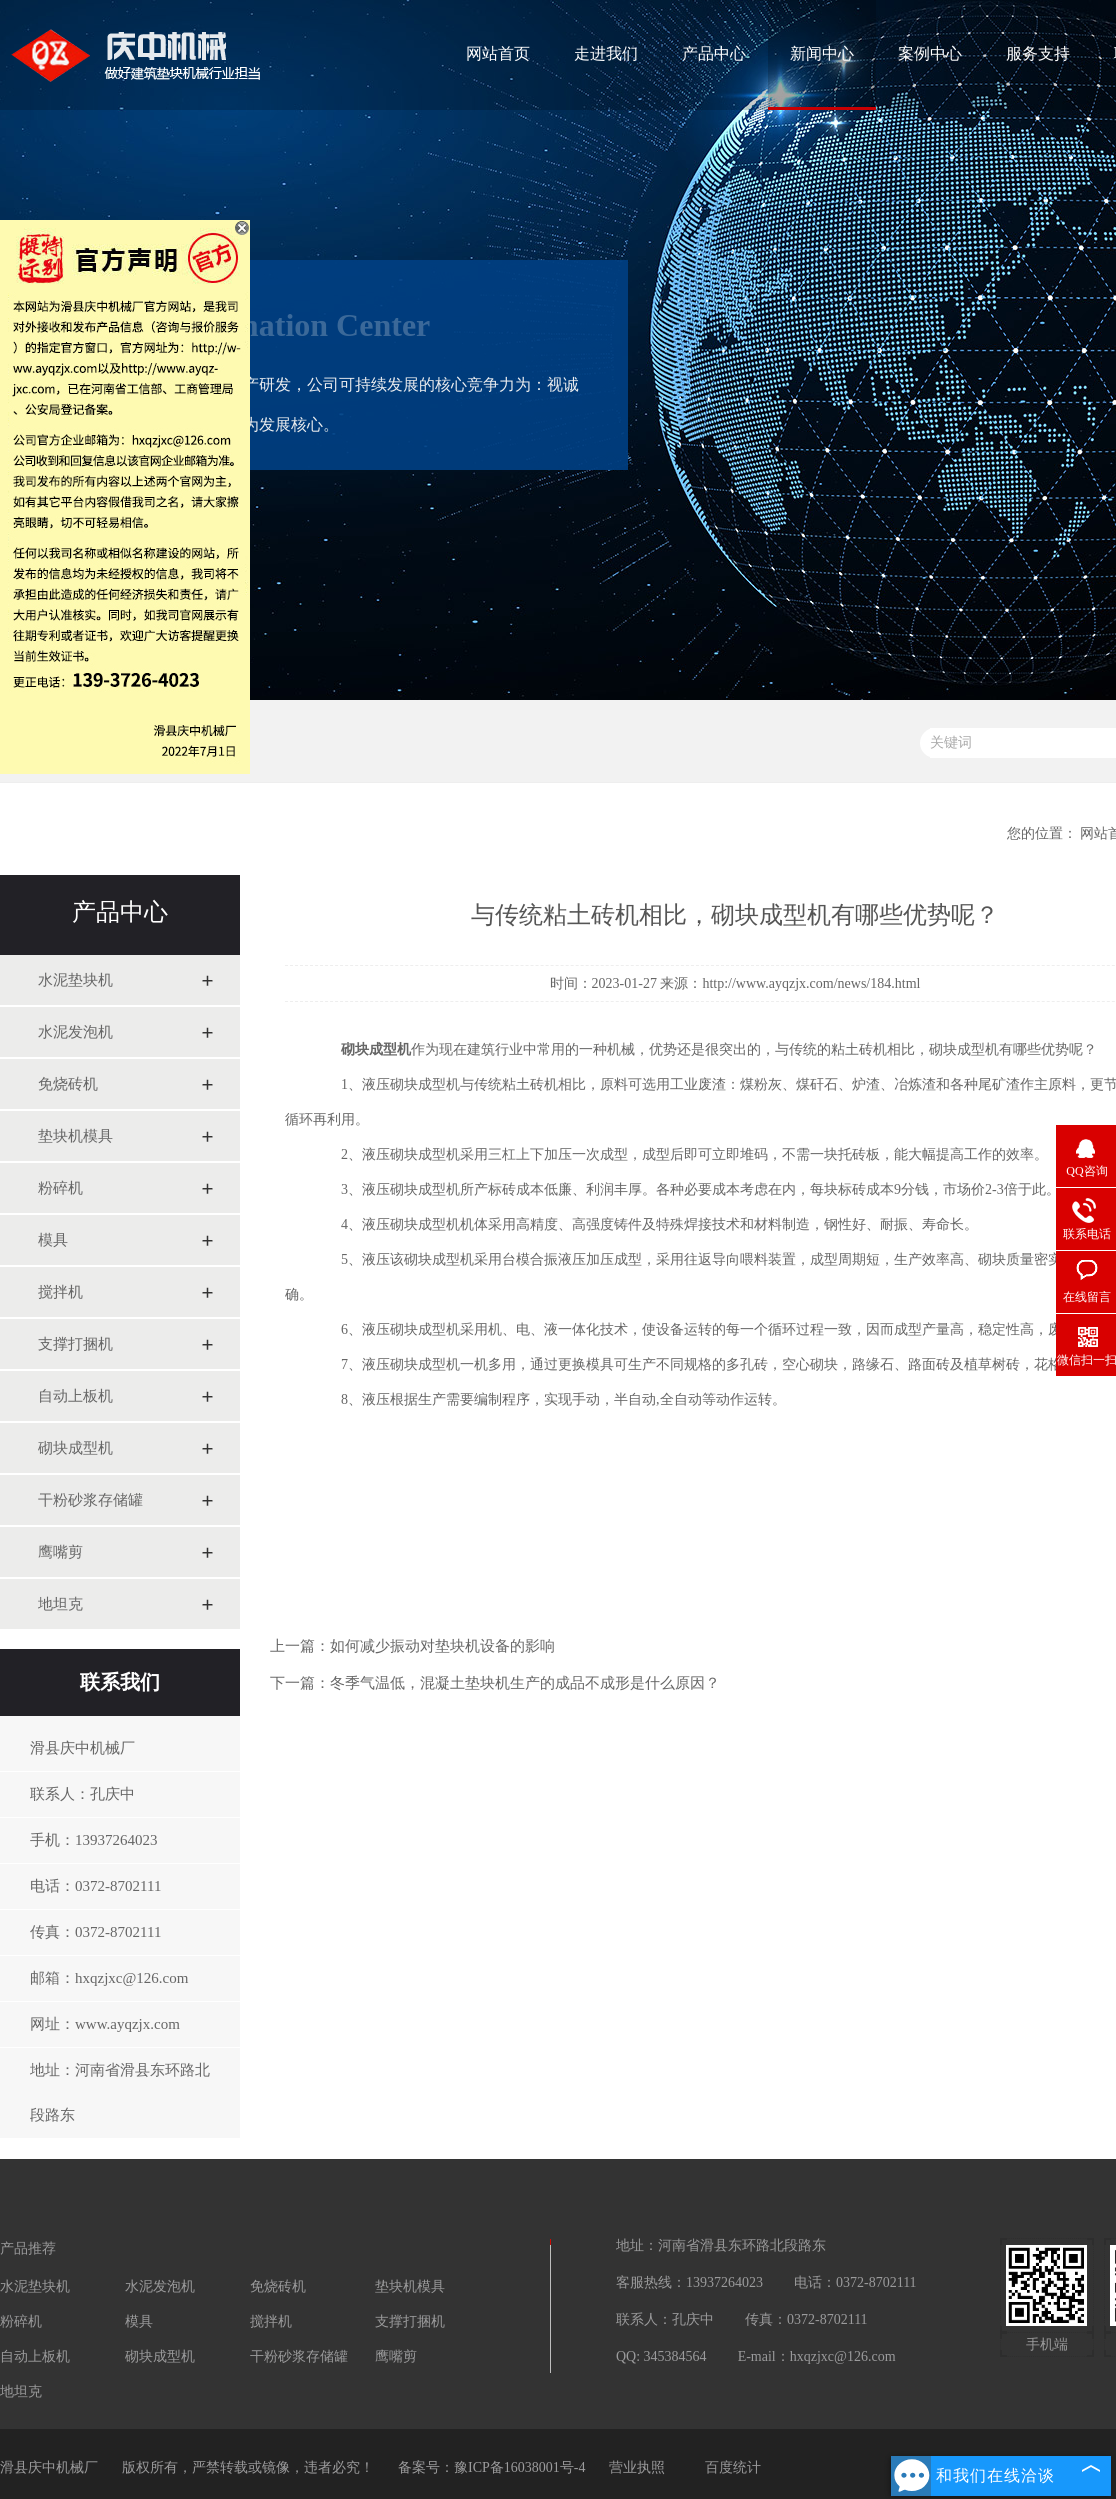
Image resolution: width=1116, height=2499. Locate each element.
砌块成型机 (75, 1448)
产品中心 (714, 53)
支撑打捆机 (75, 1344)
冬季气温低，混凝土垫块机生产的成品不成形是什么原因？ (525, 1683)
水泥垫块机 (75, 980)
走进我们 (606, 53)
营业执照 (637, 2467)
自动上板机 (75, 1396)
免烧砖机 (68, 1084)
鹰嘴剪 (60, 1552)
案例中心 (930, 53)
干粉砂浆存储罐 (90, 1500)
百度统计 (733, 2467)
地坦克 (60, 1604)
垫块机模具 (75, 1136)
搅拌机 (60, 1292)
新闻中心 (822, 53)
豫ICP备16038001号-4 (519, 2467)
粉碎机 (60, 1188)
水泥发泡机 (75, 1032)
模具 (53, 1240)
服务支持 (1038, 53)
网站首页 (498, 53)
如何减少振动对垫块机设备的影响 (442, 1646)
